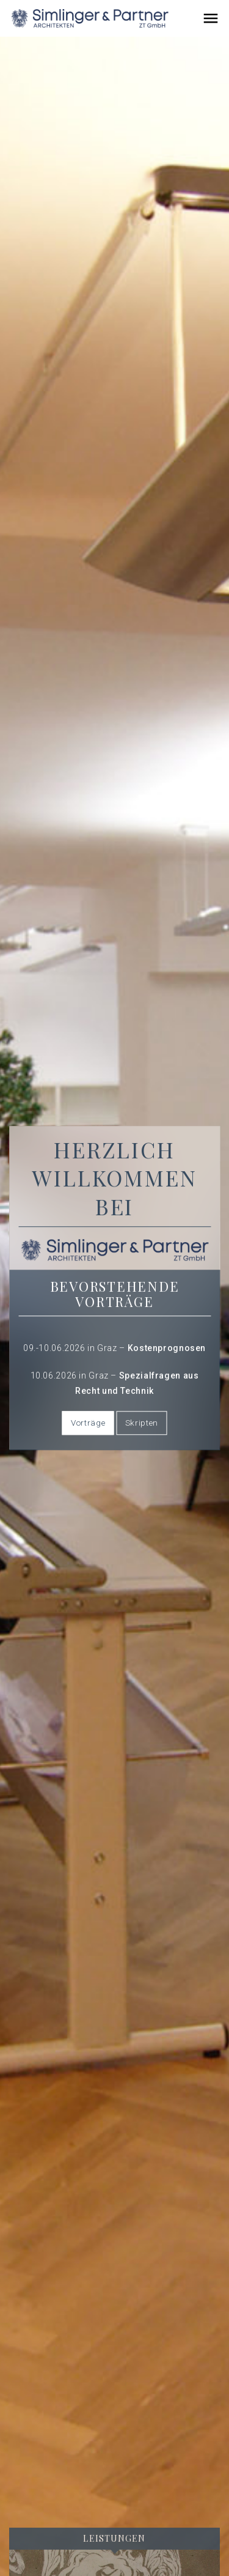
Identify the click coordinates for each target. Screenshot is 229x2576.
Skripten (141, 1422)
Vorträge (88, 1422)
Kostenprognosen (167, 1348)
